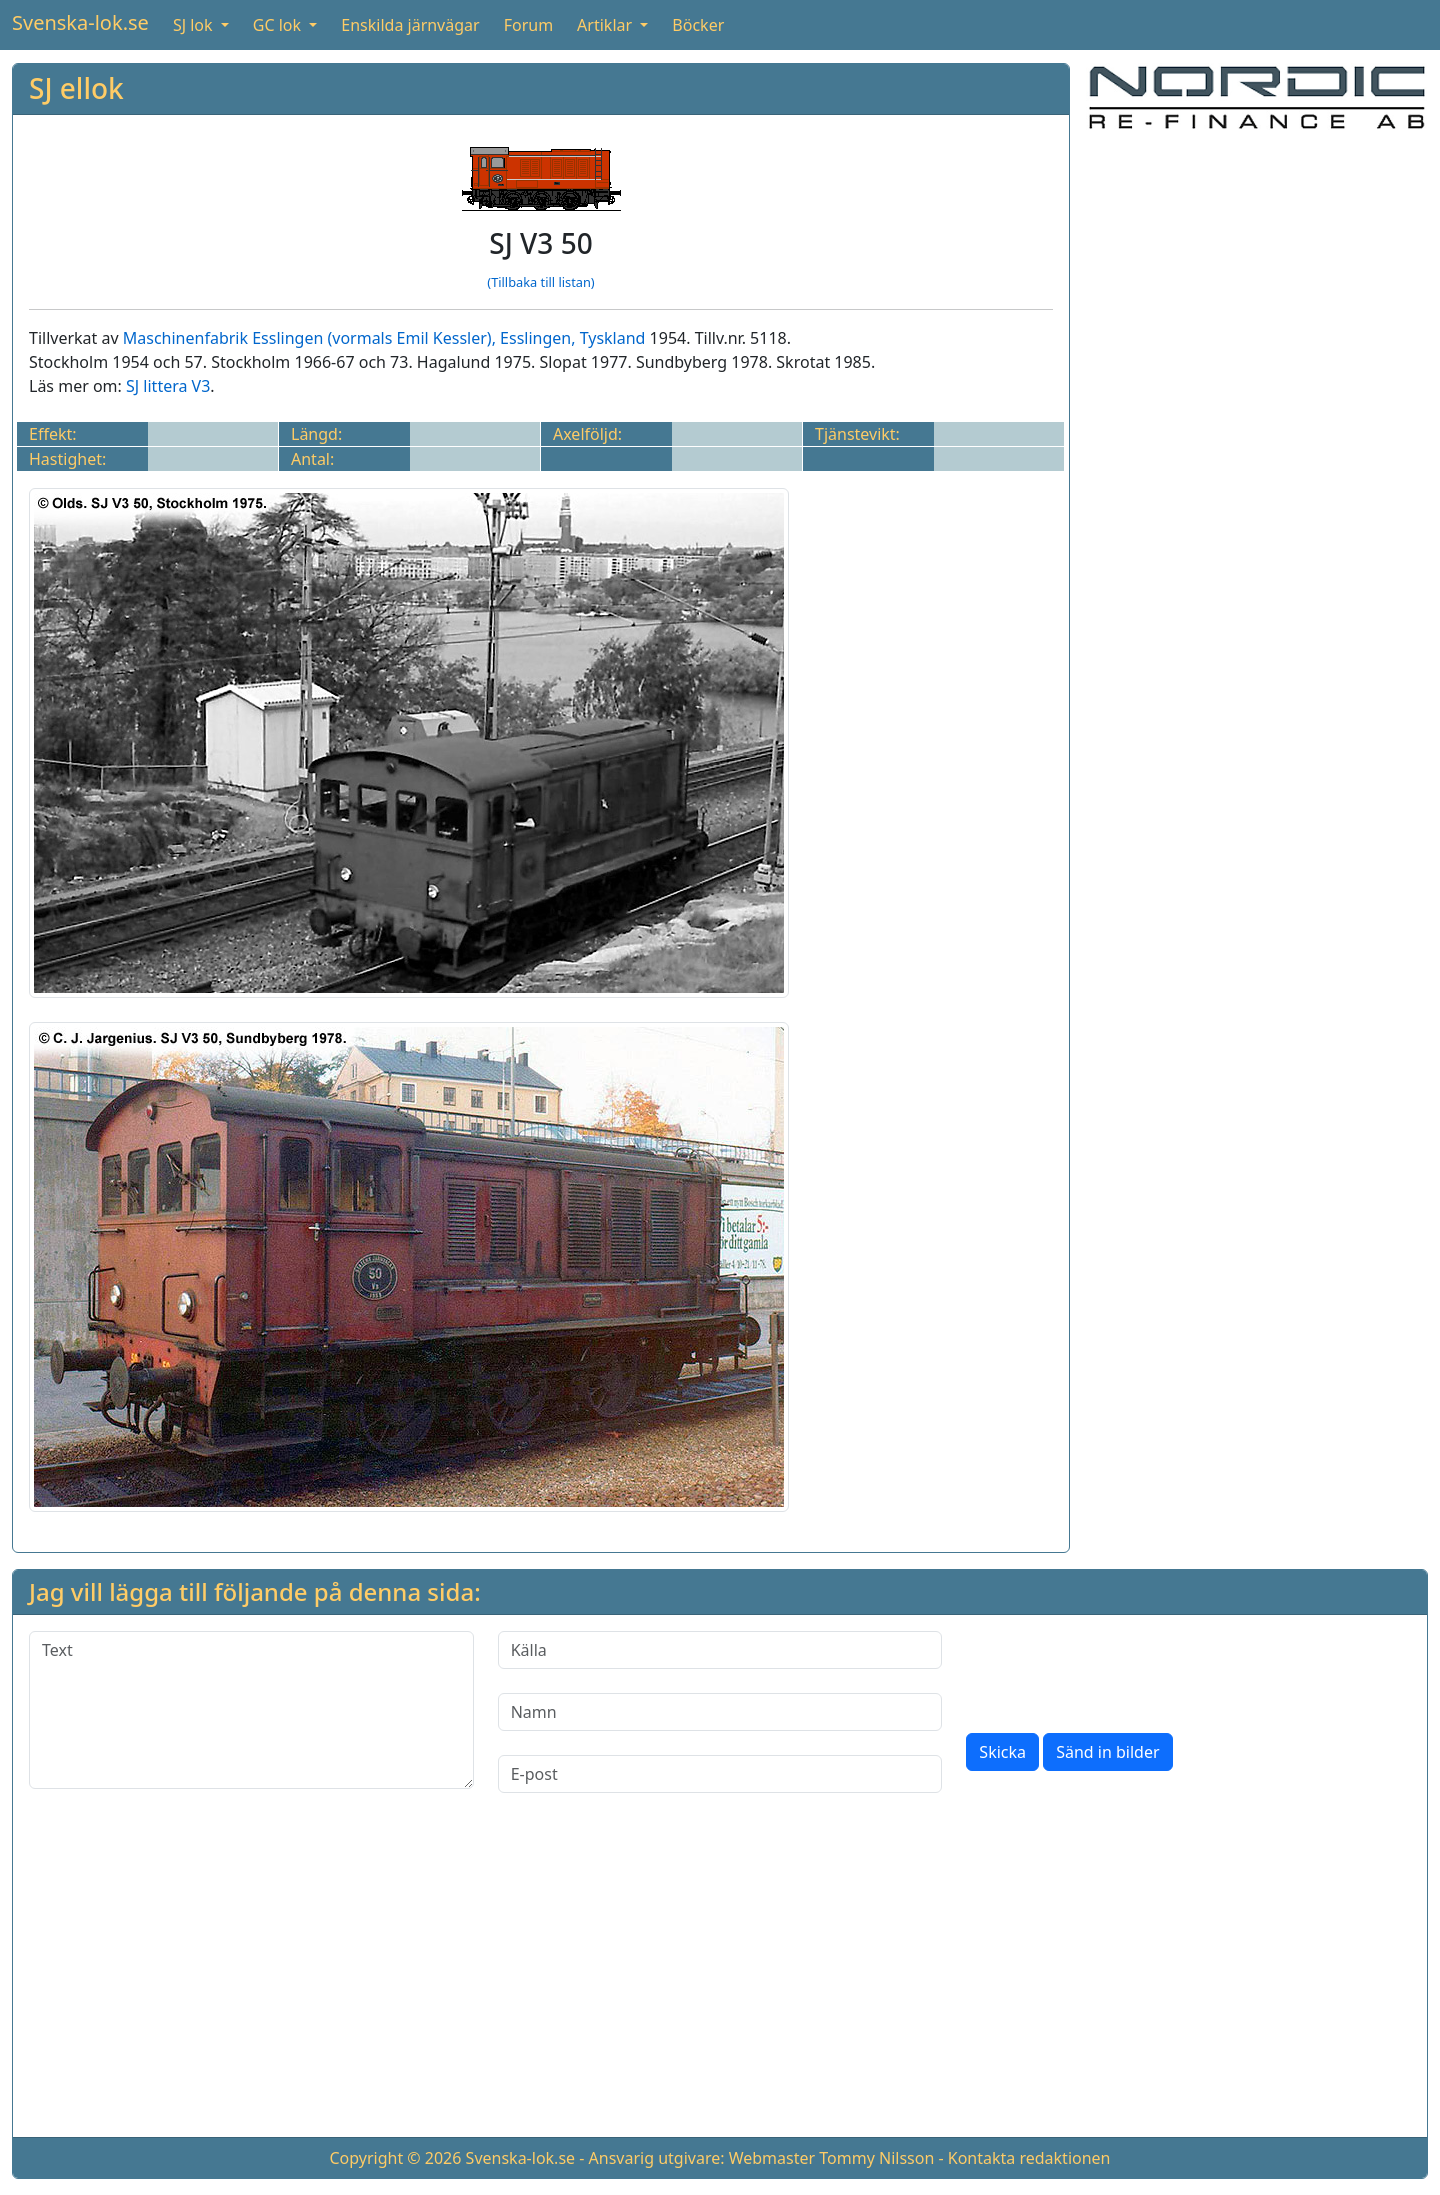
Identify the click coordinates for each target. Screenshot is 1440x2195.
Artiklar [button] (606, 25)
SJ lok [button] (195, 25)
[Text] (251, 1710)
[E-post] (720, 1774)
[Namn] (720, 1712)
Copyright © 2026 (395, 2158)
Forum (528, 25)
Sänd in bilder (1107, 1752)
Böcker (698, 25)
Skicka (1002, 1752)
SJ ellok (76, 88)
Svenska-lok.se (80, 22)
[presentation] (1118, 1670)
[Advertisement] (1257, 288)
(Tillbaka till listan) (540, 282)
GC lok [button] (279, 25)
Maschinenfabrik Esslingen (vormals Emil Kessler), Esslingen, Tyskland (384, 338)
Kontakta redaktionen (1029, 2158)
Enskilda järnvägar (410, 25)
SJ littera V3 (168, 386)
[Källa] (720, 1650)
